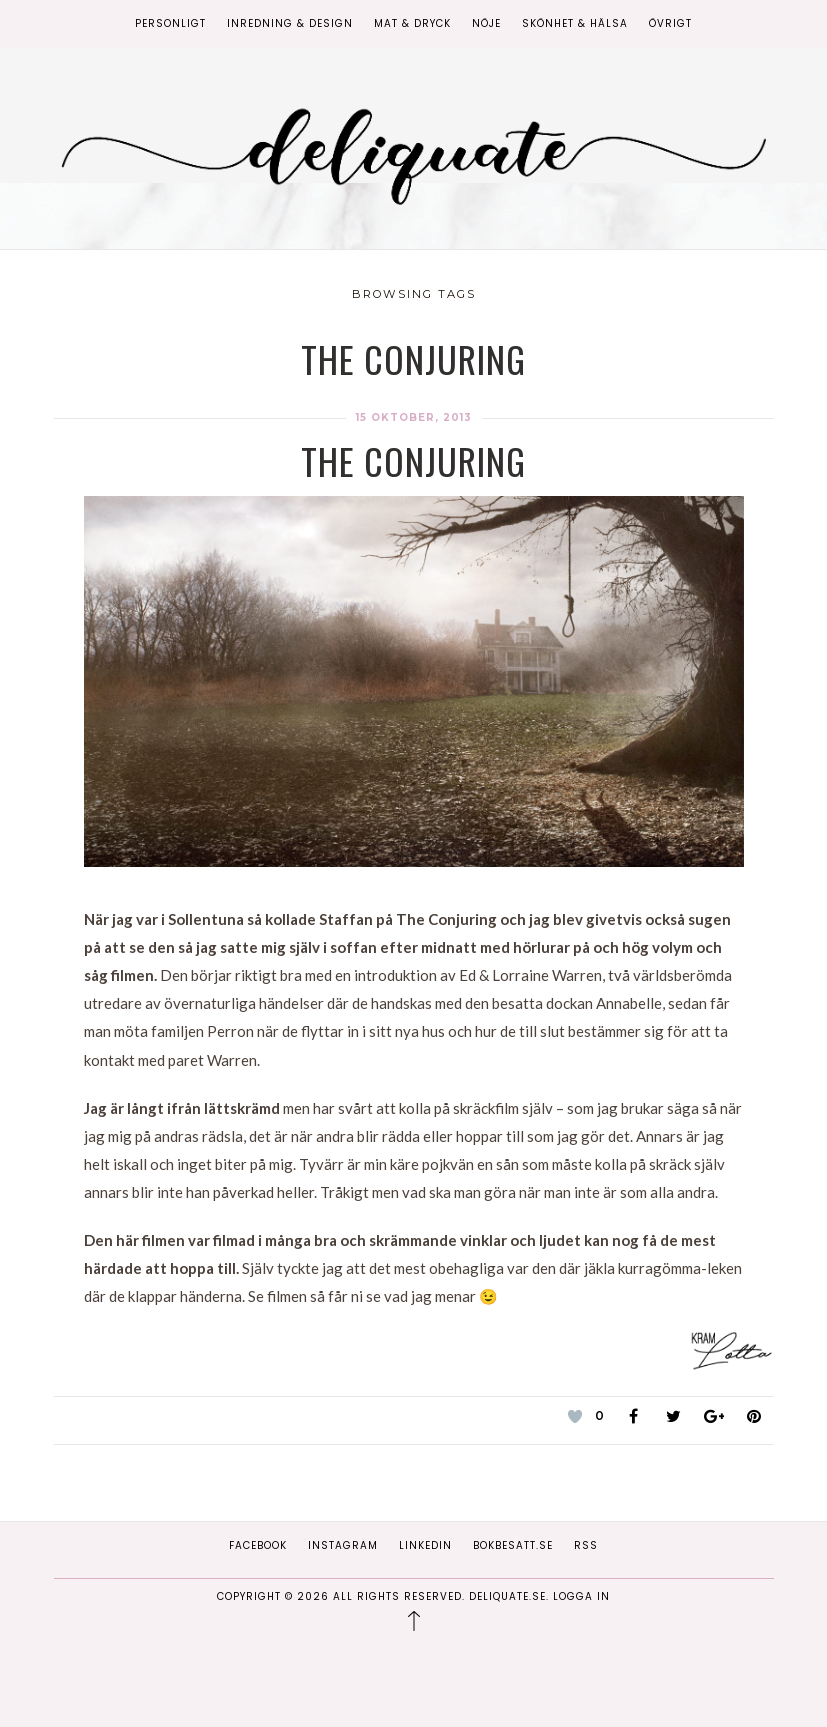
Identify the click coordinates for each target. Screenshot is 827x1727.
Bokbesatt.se (513, 1545)
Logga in (581, 1596)
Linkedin (425, 1545)
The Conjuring (413, 460)
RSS (586, 1545)
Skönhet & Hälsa (575, 23)
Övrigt (670, 23)
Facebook (258, 1545)
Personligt (170, 23)
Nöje (486, 23)
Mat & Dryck (412, 23)
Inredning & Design (290, 23)
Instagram (343, 1545)
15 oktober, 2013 (414, 417)
